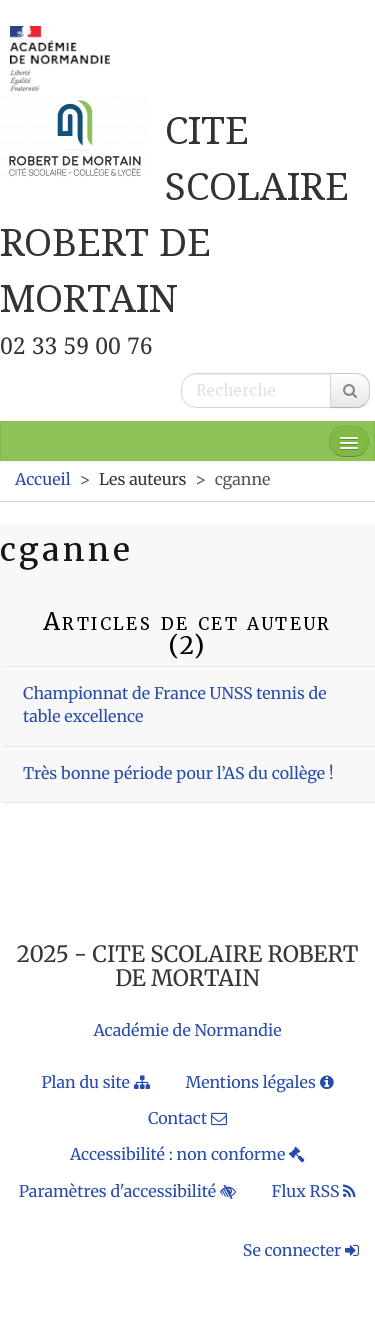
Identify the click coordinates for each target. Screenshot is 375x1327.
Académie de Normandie (187, 1031)
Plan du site (95, 1083)
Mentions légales (259, 1083)
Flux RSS (314, 1192)
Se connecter (301, 1251)
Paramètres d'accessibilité (127, 1192)
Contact (187, 1119)
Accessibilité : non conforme (187, 1155)
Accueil (43, 480)
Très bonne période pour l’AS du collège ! (178, 774)
